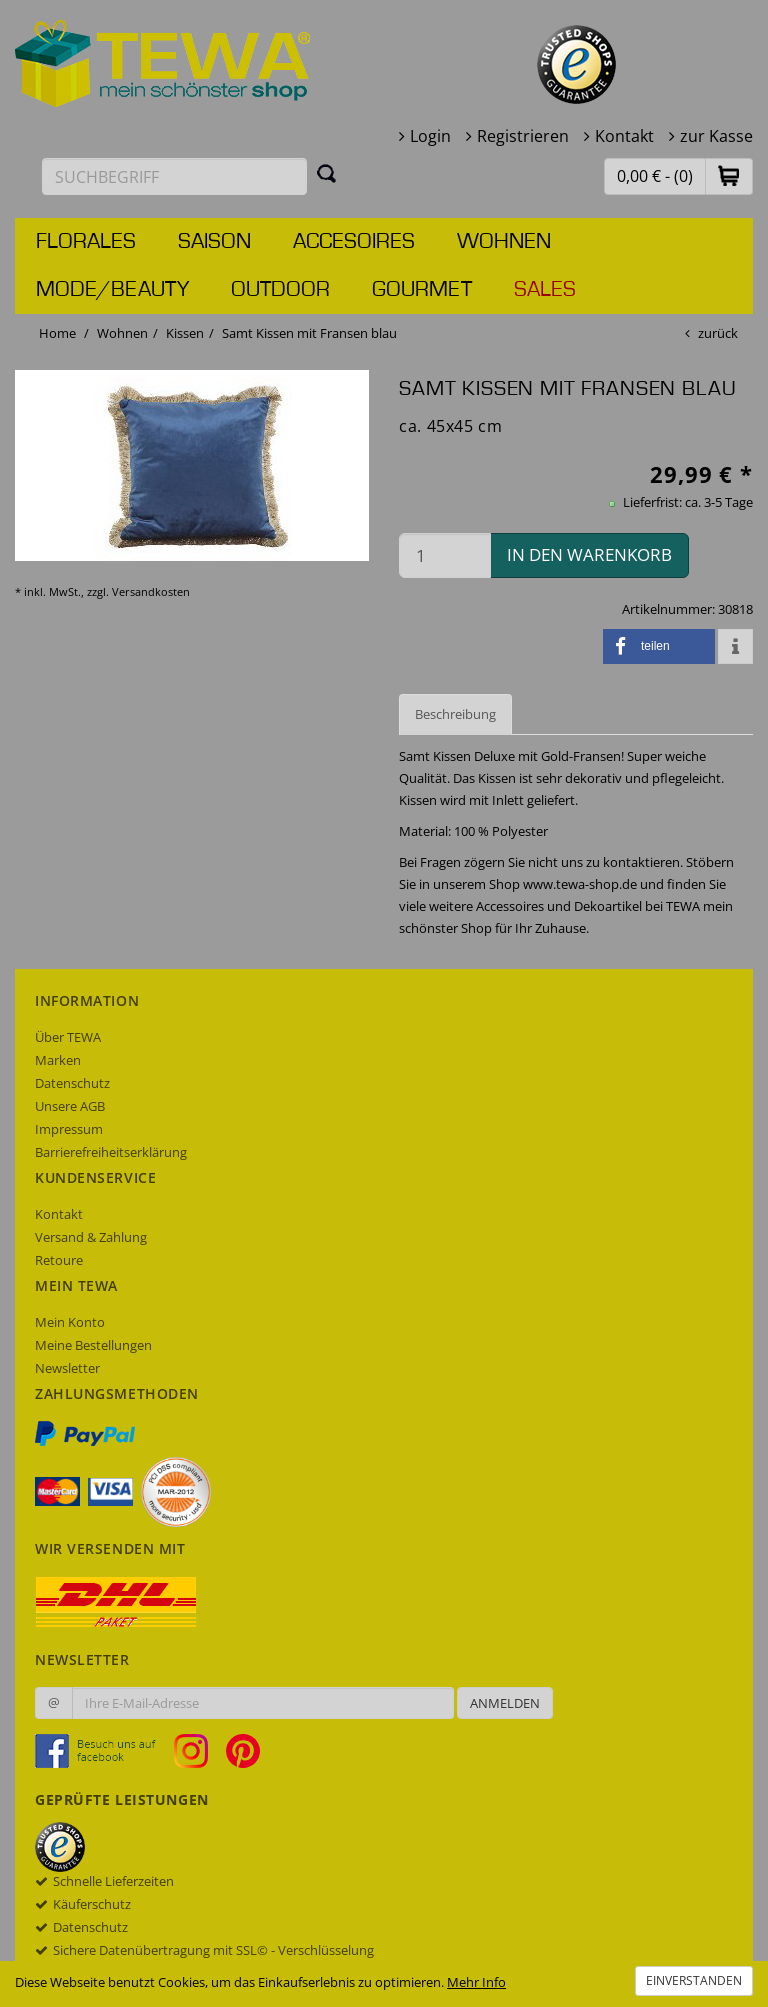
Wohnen (504, 242)
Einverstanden (694, 1980)
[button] (729, 175)
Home (57, 333)
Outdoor (280, 290)
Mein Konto (70, 1322)
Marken (58, 1060)
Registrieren (523, 136)
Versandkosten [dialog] (151, 591)
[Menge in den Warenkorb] (445, 555)
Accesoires (354, 242)
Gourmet (422, 290)
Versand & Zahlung (91, 1237)
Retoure (59, 1260)
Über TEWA (68, 1037)
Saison (214, 242)
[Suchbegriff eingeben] (174, 176)
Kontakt (624, 136)
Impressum (69, 1129)
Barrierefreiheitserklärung (111, 1152)
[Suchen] (327, 173)
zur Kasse (716, 136)
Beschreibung (455, 714)
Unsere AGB (70, 1106)
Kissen (185, 333)
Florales (86, 242)
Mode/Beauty (112, 290)
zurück (718, 333)
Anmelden (505, 1703)
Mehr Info (476, 1982)
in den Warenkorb (589, 554)
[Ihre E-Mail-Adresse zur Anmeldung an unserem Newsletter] (263, 1703)
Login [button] (430, 136)
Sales (545, 290)
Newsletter (67, 1368)
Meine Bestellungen (93, 1345)
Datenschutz (72, 1083)
